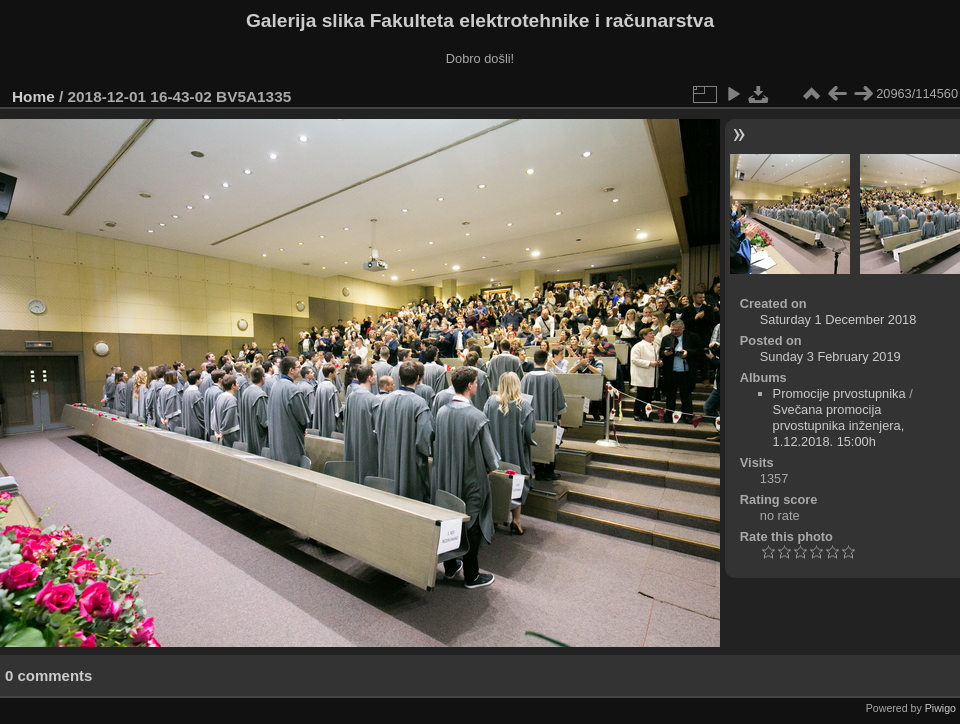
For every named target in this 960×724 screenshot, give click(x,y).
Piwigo (940, 708)
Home (33, 96)
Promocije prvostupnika (839, 393)
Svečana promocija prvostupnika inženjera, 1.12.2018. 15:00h (839, 425)
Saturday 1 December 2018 (838, 319)
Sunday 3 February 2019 (830, 356)
